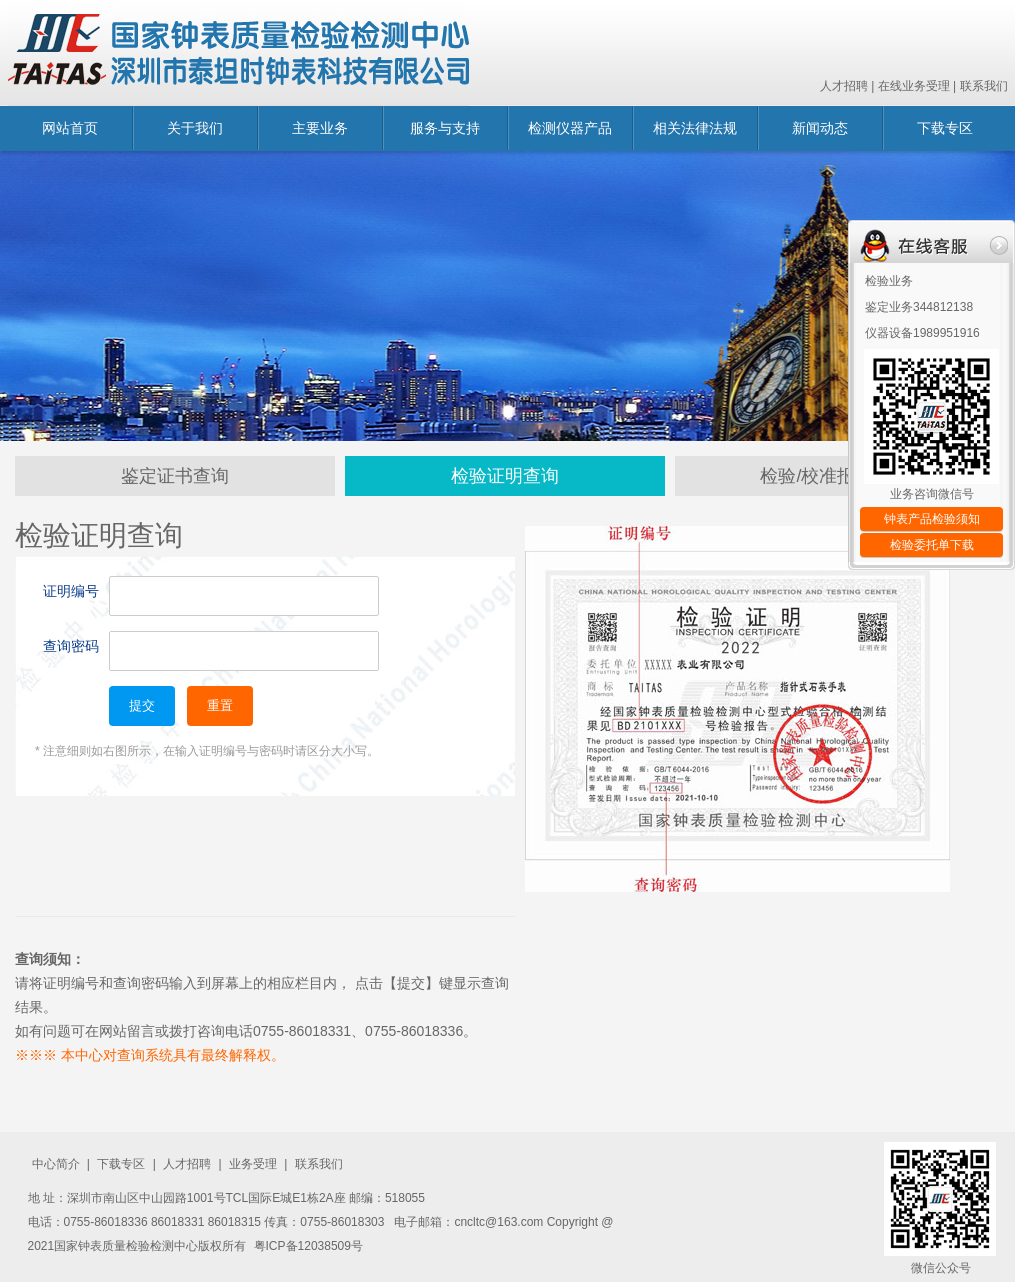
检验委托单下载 (932, 545)
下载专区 (945, 128)
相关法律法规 (695, 128)
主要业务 (320, 128)
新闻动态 (820, 128)
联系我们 (984, 86)
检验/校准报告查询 (834, 476)
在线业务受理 (914, 86)
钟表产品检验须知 (932, 519)
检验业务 (889, 281)
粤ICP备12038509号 (308, 1246)
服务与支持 (445, 128)
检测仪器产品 (570, 128)
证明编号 (71, 591)
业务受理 (253, 1164)
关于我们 (195, 128)
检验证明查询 (505, 476)
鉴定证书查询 (175, 476)
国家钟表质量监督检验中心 (238, 53)
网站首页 (70, 128)
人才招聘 (844, 86)
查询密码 (71, 646)
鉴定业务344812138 (919, 307)
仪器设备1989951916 (922, 333)
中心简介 (56, 1164)
